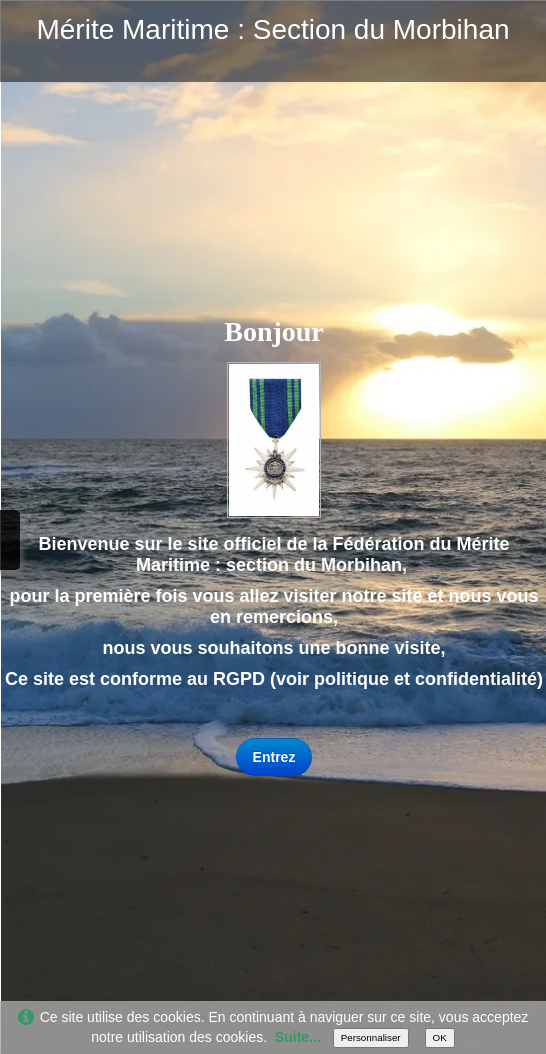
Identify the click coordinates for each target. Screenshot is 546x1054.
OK (440, 1037)
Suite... (298, 1037)
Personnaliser (371, 1037)
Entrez (274, 757)
